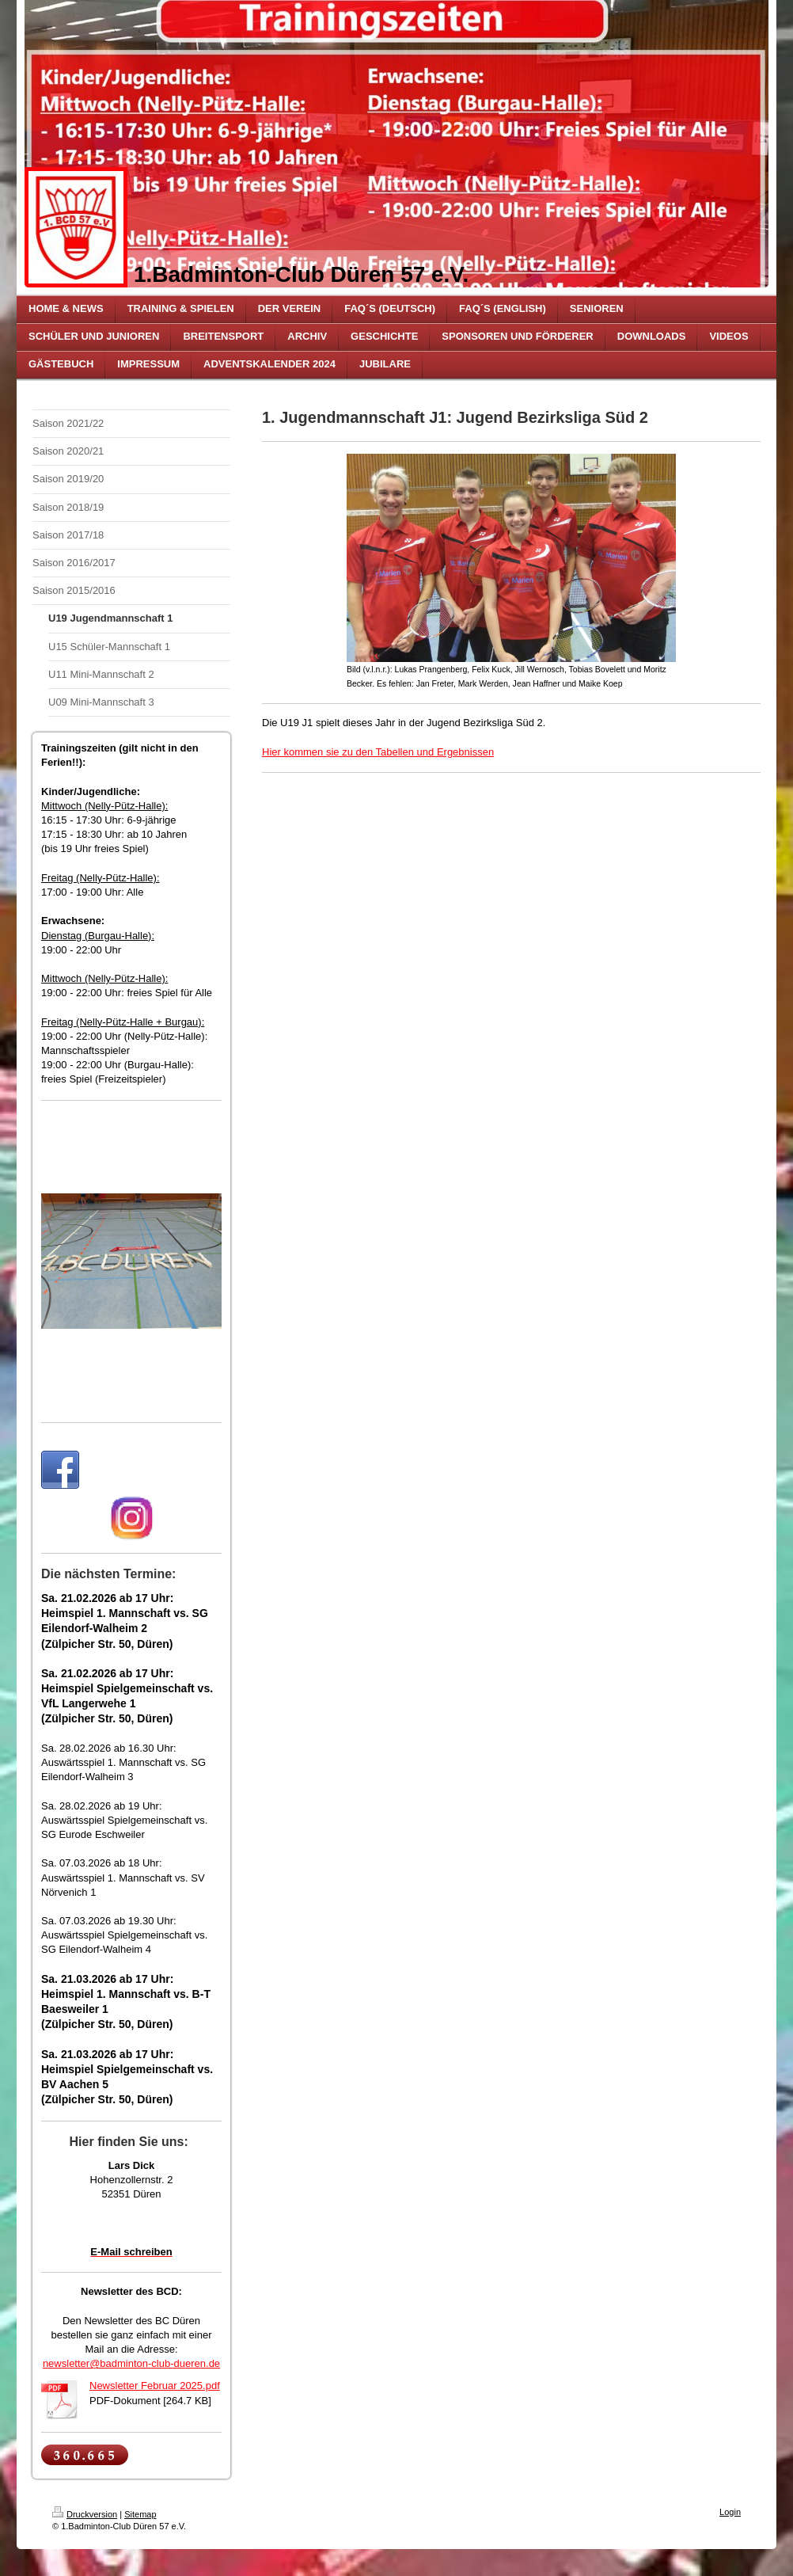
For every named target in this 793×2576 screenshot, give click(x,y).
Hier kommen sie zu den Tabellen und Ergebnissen (378, 752)
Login (730, 2512)
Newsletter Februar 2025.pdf (154, 2385)
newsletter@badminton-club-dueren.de (131, 2363)
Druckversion (84, 2514)
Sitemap (140, 2514)
